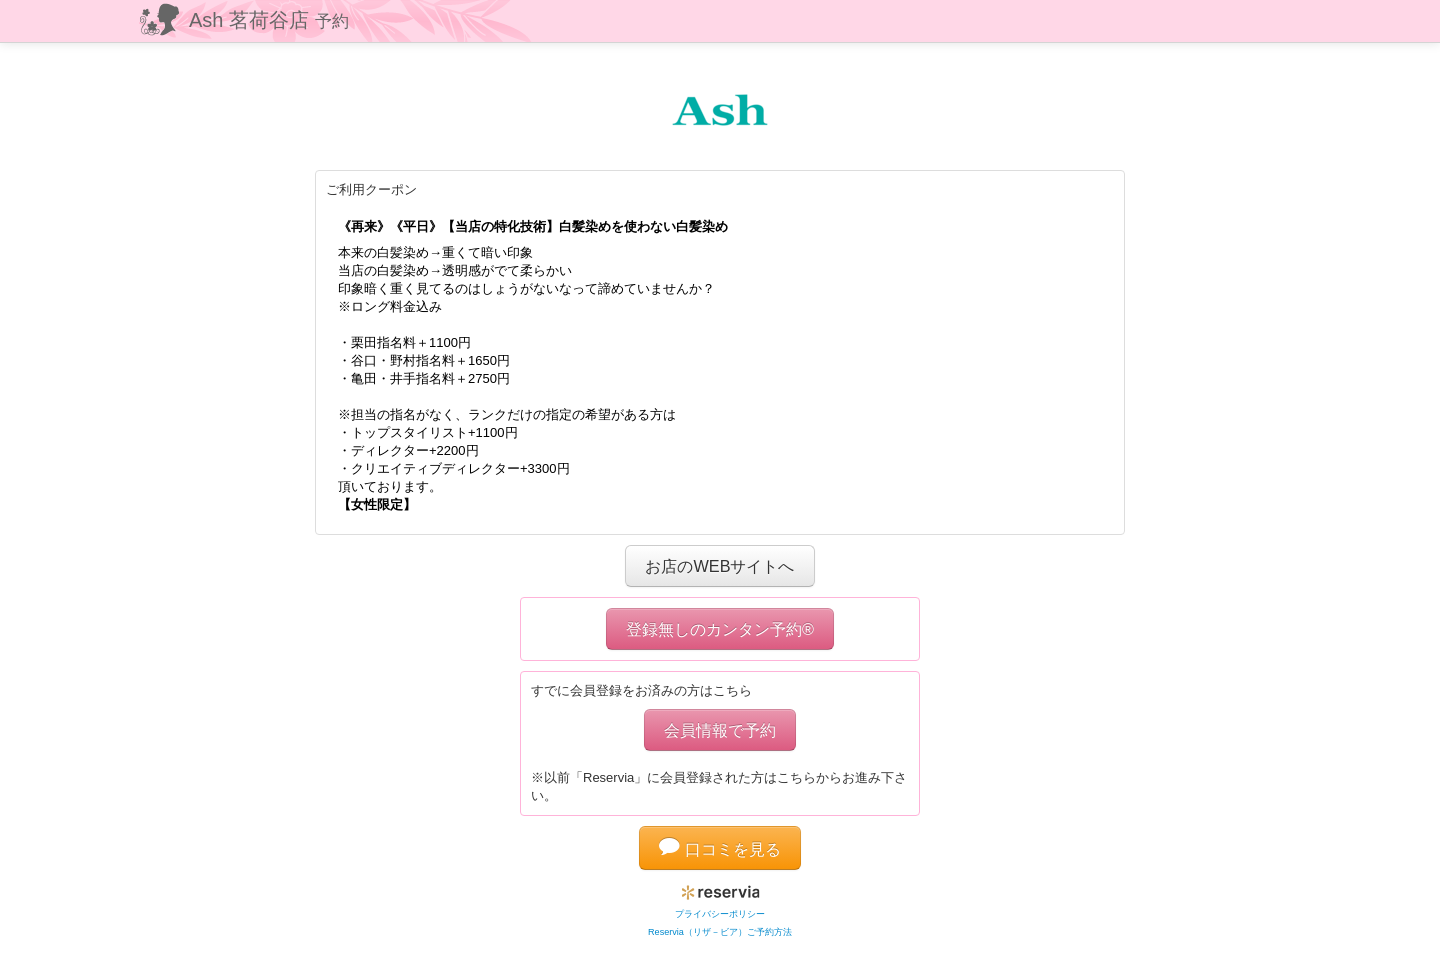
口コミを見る (720, 849)
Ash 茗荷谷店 (269, 20)
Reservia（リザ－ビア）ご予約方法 (720, 932)
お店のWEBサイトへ (719, 566)
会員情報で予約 (720, 730)
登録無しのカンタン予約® (720, 629)
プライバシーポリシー (720, 914)
